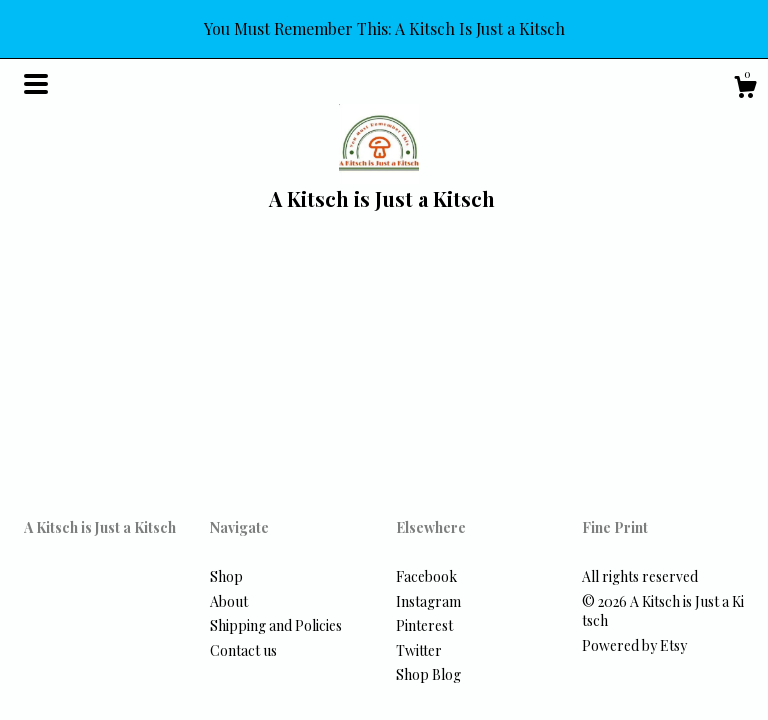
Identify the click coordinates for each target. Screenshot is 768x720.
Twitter (419, 650)
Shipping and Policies (276, 625)
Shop (226, 576)
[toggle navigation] (36, 84)
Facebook (426, 576)
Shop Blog (428, 674)
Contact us (243, 650)
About (229, 601)
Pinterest (424, 625)
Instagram (428, 601)
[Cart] (745, 89)
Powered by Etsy (634, 645)
